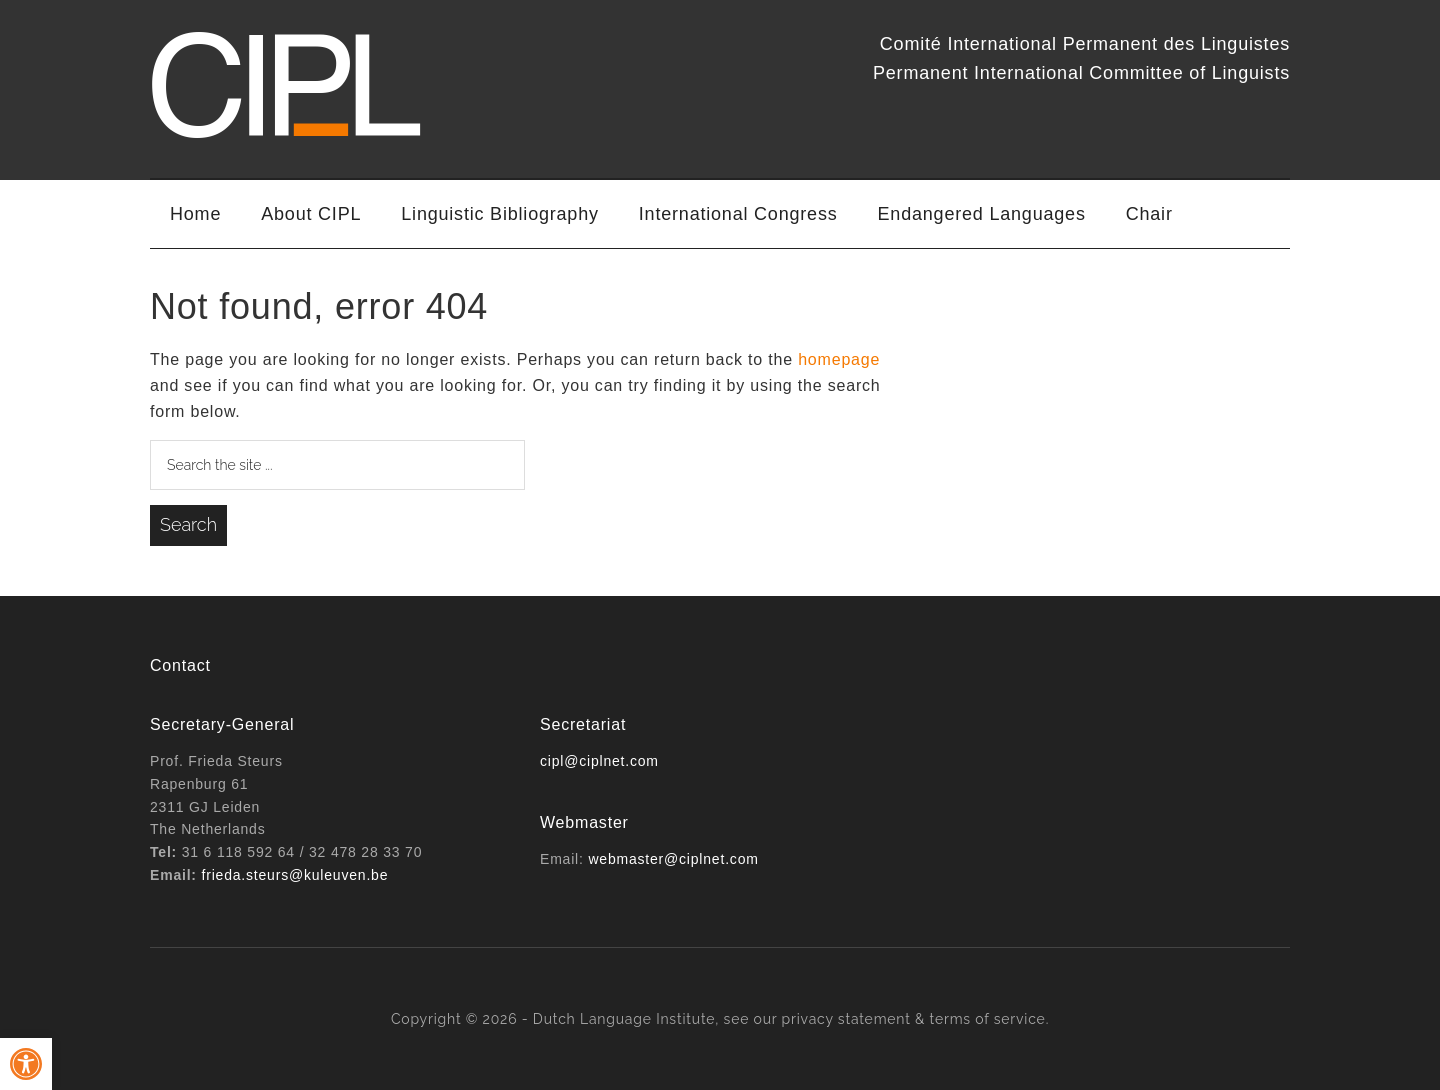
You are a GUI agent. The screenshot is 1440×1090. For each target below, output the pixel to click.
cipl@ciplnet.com (599, 761)
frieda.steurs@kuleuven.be (295, 875)
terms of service (988, 1019)
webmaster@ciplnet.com (673, 859)
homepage (839, 359)
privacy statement (846, 1019)
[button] (26, 1064)
